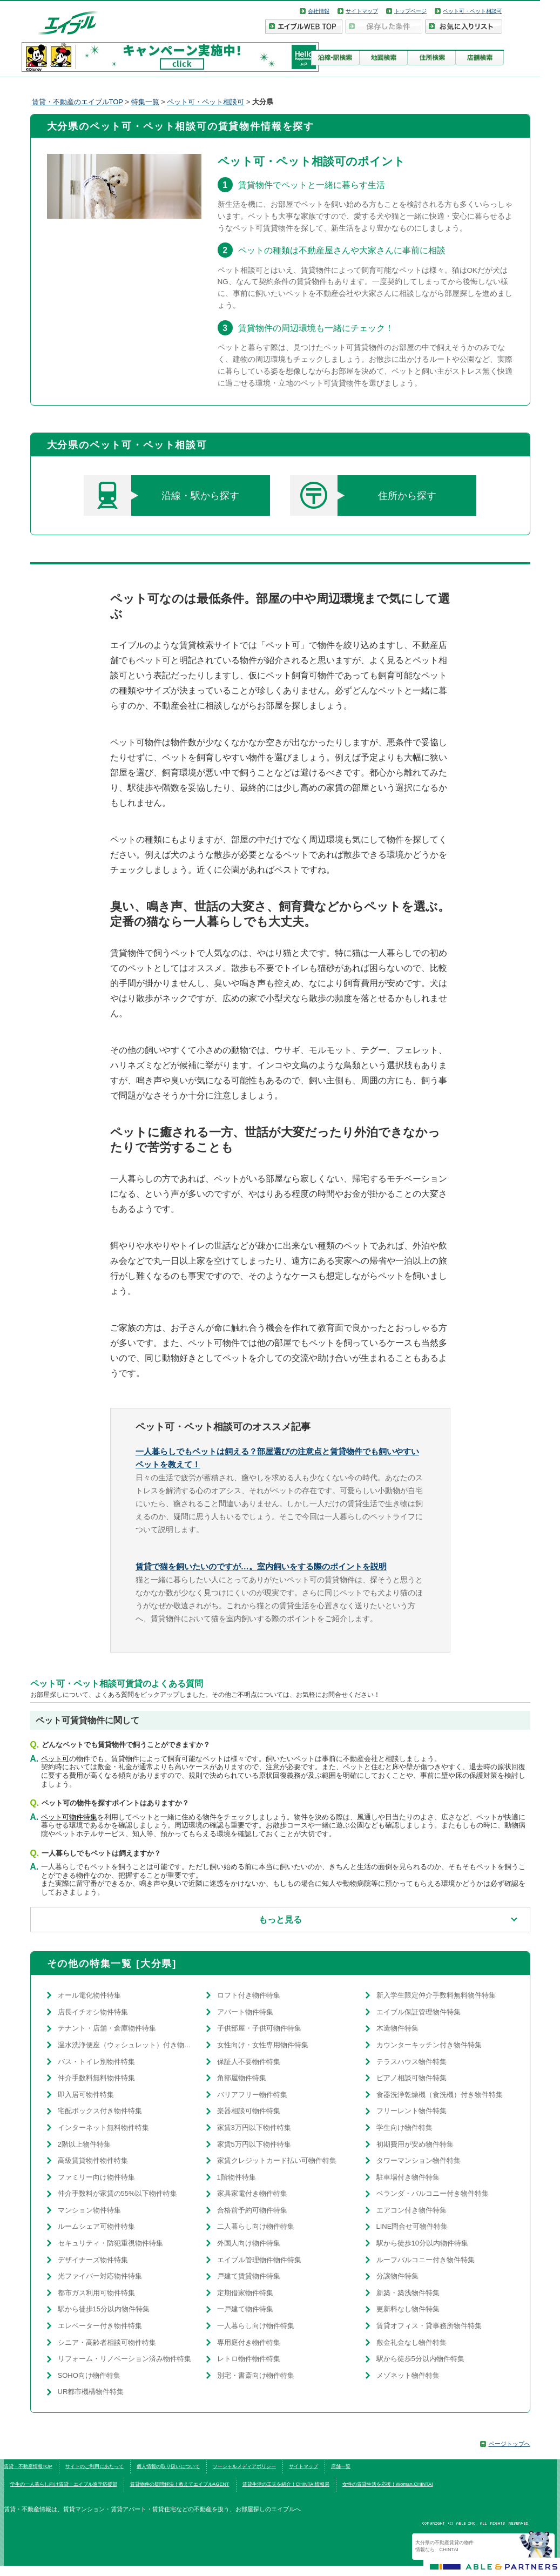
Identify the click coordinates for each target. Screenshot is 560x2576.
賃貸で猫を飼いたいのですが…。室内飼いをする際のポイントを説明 (261, 1566)
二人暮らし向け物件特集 (255, 2226)
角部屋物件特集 (241, 2078)
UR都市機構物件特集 (91, 2392)
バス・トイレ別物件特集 (96, 2062)
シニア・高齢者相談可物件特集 (107, 2342)
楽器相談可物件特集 (248, 2111)
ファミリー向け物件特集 (96, 2177)
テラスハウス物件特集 (411, 2062)
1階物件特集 (236, 2177)
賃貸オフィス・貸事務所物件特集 (429, 2326)
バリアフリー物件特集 (252, 2095)
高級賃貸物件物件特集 (93, 2160)
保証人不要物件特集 (248, 2062)
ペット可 (55, 1759)
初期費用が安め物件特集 (415, 2144)
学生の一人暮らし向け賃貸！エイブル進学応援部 (63, 2484)
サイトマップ (362, 11)
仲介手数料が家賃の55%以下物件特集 (117, 2193)
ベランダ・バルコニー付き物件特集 (432, 2193)
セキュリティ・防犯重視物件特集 (110, 2243)
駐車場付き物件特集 (408, 2177)
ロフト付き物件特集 (248, 1995)
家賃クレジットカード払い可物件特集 (276, 2160)
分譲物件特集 (397, 2276)
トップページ (410, 11)
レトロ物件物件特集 (248, 2359)
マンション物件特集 (89, 2210)
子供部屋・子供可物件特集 (259, 2028)
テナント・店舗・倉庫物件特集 (107, 2028)
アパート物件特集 (245, 2012)
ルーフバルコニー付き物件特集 (425, 2260)
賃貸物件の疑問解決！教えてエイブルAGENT (180, 2484)
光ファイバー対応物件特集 (100, 2276)
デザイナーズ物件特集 (93, 2260)
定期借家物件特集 (245, 2293)
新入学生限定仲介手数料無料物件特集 (436, 1995)
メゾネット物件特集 (408, 2375)
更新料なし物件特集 (408, 2309)
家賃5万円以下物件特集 (254, 2144)
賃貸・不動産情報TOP (28, 2466)
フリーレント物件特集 (411, 2111)
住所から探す (363, 495)
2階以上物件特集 (84, 2144)
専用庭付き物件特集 (248, 2342)
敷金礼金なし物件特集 (411, 2342)
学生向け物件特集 (404, 2127)
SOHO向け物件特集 (89, 2375)
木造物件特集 (397, 2028)
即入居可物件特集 (86, 2095)
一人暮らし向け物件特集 (255, 2326)
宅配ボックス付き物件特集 (100, 2111)
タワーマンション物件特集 (418, 2160)
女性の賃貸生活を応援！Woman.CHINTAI (387, 2484)
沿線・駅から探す (162, 495)
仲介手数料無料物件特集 (96, 2078)
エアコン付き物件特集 (411, 2210)
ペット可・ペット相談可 (472, 11)
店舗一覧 (340, 2466)
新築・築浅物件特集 (408, 2293)
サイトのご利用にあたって (94, 2466)
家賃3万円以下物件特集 (254, 2127)
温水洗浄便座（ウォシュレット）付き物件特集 (126, 2045)
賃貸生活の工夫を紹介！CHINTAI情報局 (285, 2484)
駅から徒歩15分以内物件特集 (104, 2309)
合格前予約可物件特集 (252, 2210)
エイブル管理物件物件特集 (259, 2260)
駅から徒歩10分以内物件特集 (422, 2243)
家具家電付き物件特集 (252, 2193)
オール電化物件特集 (89, 1995)
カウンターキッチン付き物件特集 (429, 2045)
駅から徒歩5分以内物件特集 (420, 2359)
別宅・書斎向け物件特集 (255, 2375)
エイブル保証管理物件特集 (418, 2012)
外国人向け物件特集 (248, 2243)
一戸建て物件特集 (245, 2309)
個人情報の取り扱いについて (168, 2466)
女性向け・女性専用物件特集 (262, 2045)
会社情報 (318, 11)
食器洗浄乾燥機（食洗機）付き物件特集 (439, 2095)
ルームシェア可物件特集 (96, 2226)
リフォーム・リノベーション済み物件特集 (124, 2359)
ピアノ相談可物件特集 (411, 2078)
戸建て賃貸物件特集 (248, 2276)
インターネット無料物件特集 (103, 2127)
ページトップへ (509, 2443)
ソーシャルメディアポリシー (244, 2466)
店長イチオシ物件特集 (93, 2012)
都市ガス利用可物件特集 (96, 2293)
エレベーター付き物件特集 (100, 2326)
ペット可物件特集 (69, 1817)
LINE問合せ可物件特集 (412, 2226)
